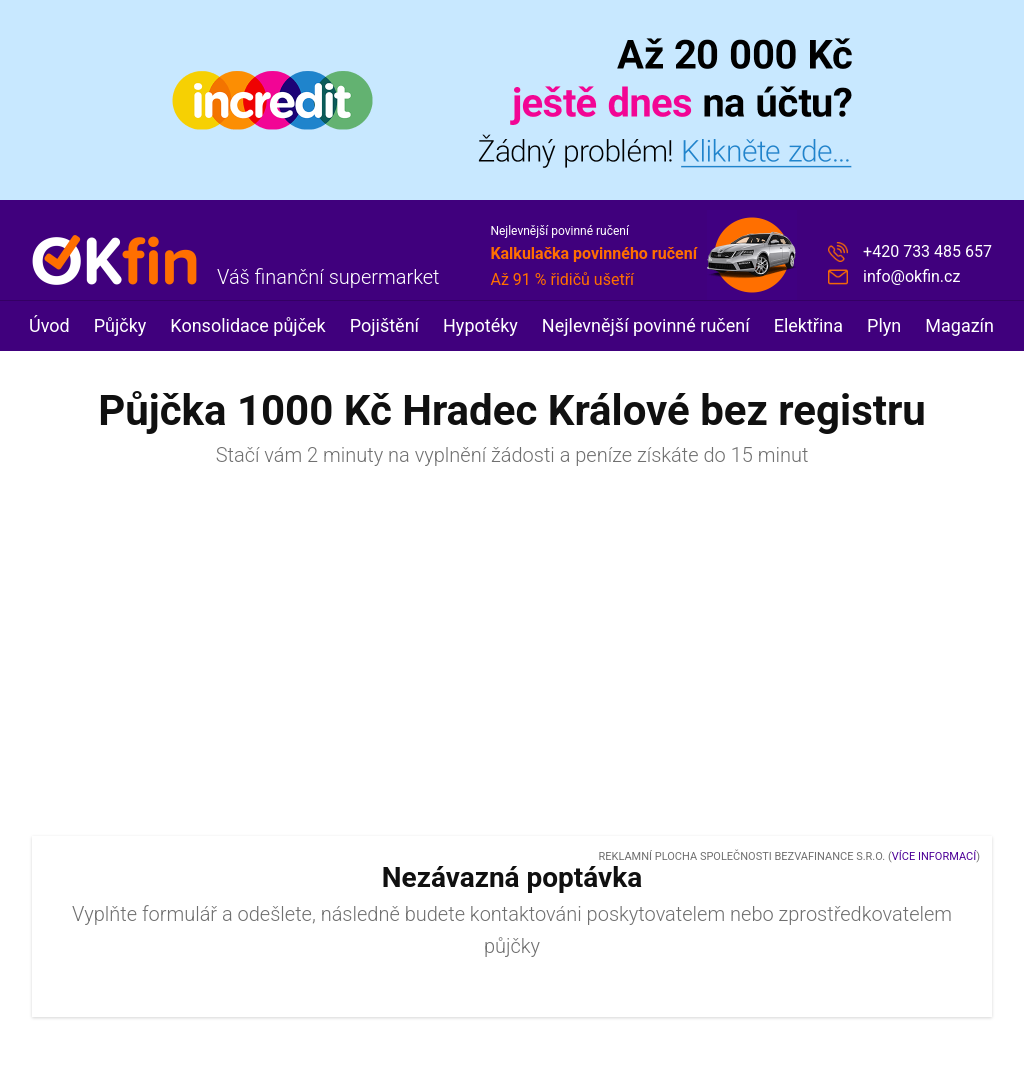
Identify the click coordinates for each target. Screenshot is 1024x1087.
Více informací (934, 856)
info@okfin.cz (911, 276)
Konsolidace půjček (247, 325)
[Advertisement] (512, 661)
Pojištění (384, 325)
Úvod (49, 325)
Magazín (959, 325)
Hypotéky (480, 325)
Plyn (884, 325)
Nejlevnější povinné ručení (646, 325)
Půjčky (120, 325)
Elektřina (808, 325)
